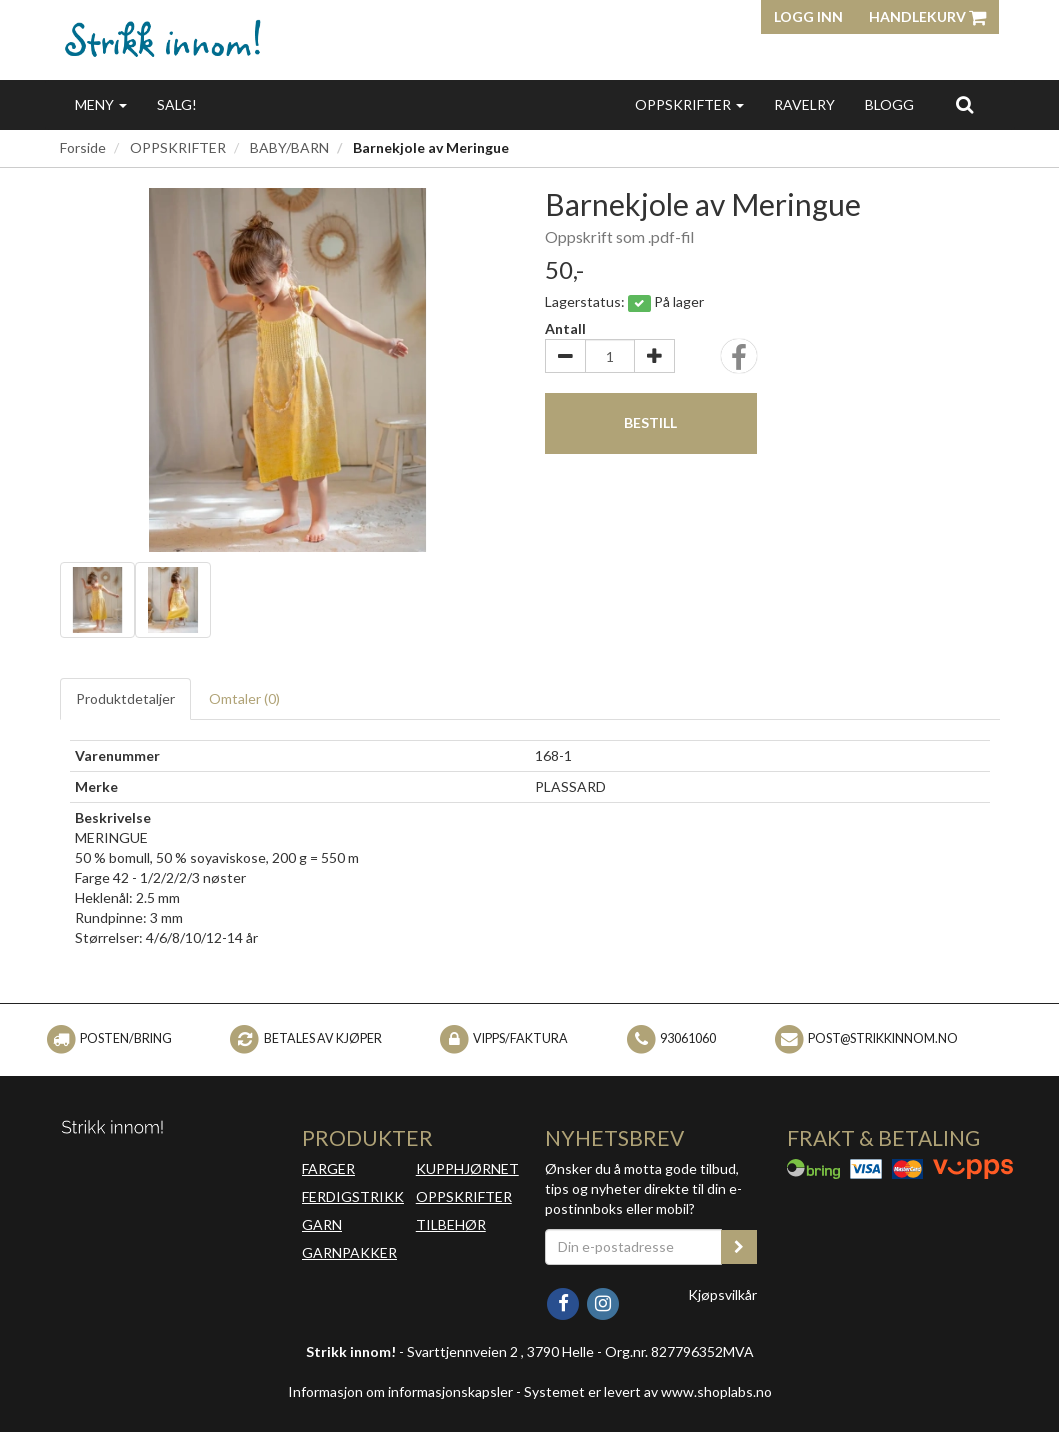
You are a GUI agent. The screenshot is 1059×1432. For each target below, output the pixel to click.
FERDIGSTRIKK (353, 1196)
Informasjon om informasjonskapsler (400, 1391)
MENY (101, 104)
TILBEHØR (451, 1224)
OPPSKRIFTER (689, 104)
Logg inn (808, 16)
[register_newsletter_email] (739, 1247)
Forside (83, 147)
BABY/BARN (289, 147)
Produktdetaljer (125, 698)
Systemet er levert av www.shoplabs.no (648, 1391)
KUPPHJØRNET (467, 1168)
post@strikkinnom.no (883, 1038)
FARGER (328, 1168)
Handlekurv (927, 16)
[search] (964, 104)
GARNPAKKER (349, 1252)
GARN (322, 1224)
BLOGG (889, 104)
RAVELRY (804, 104)
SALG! (177, 104)
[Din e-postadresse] (634, 1247)
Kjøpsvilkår (722, 1294)
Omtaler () (244, 698)
